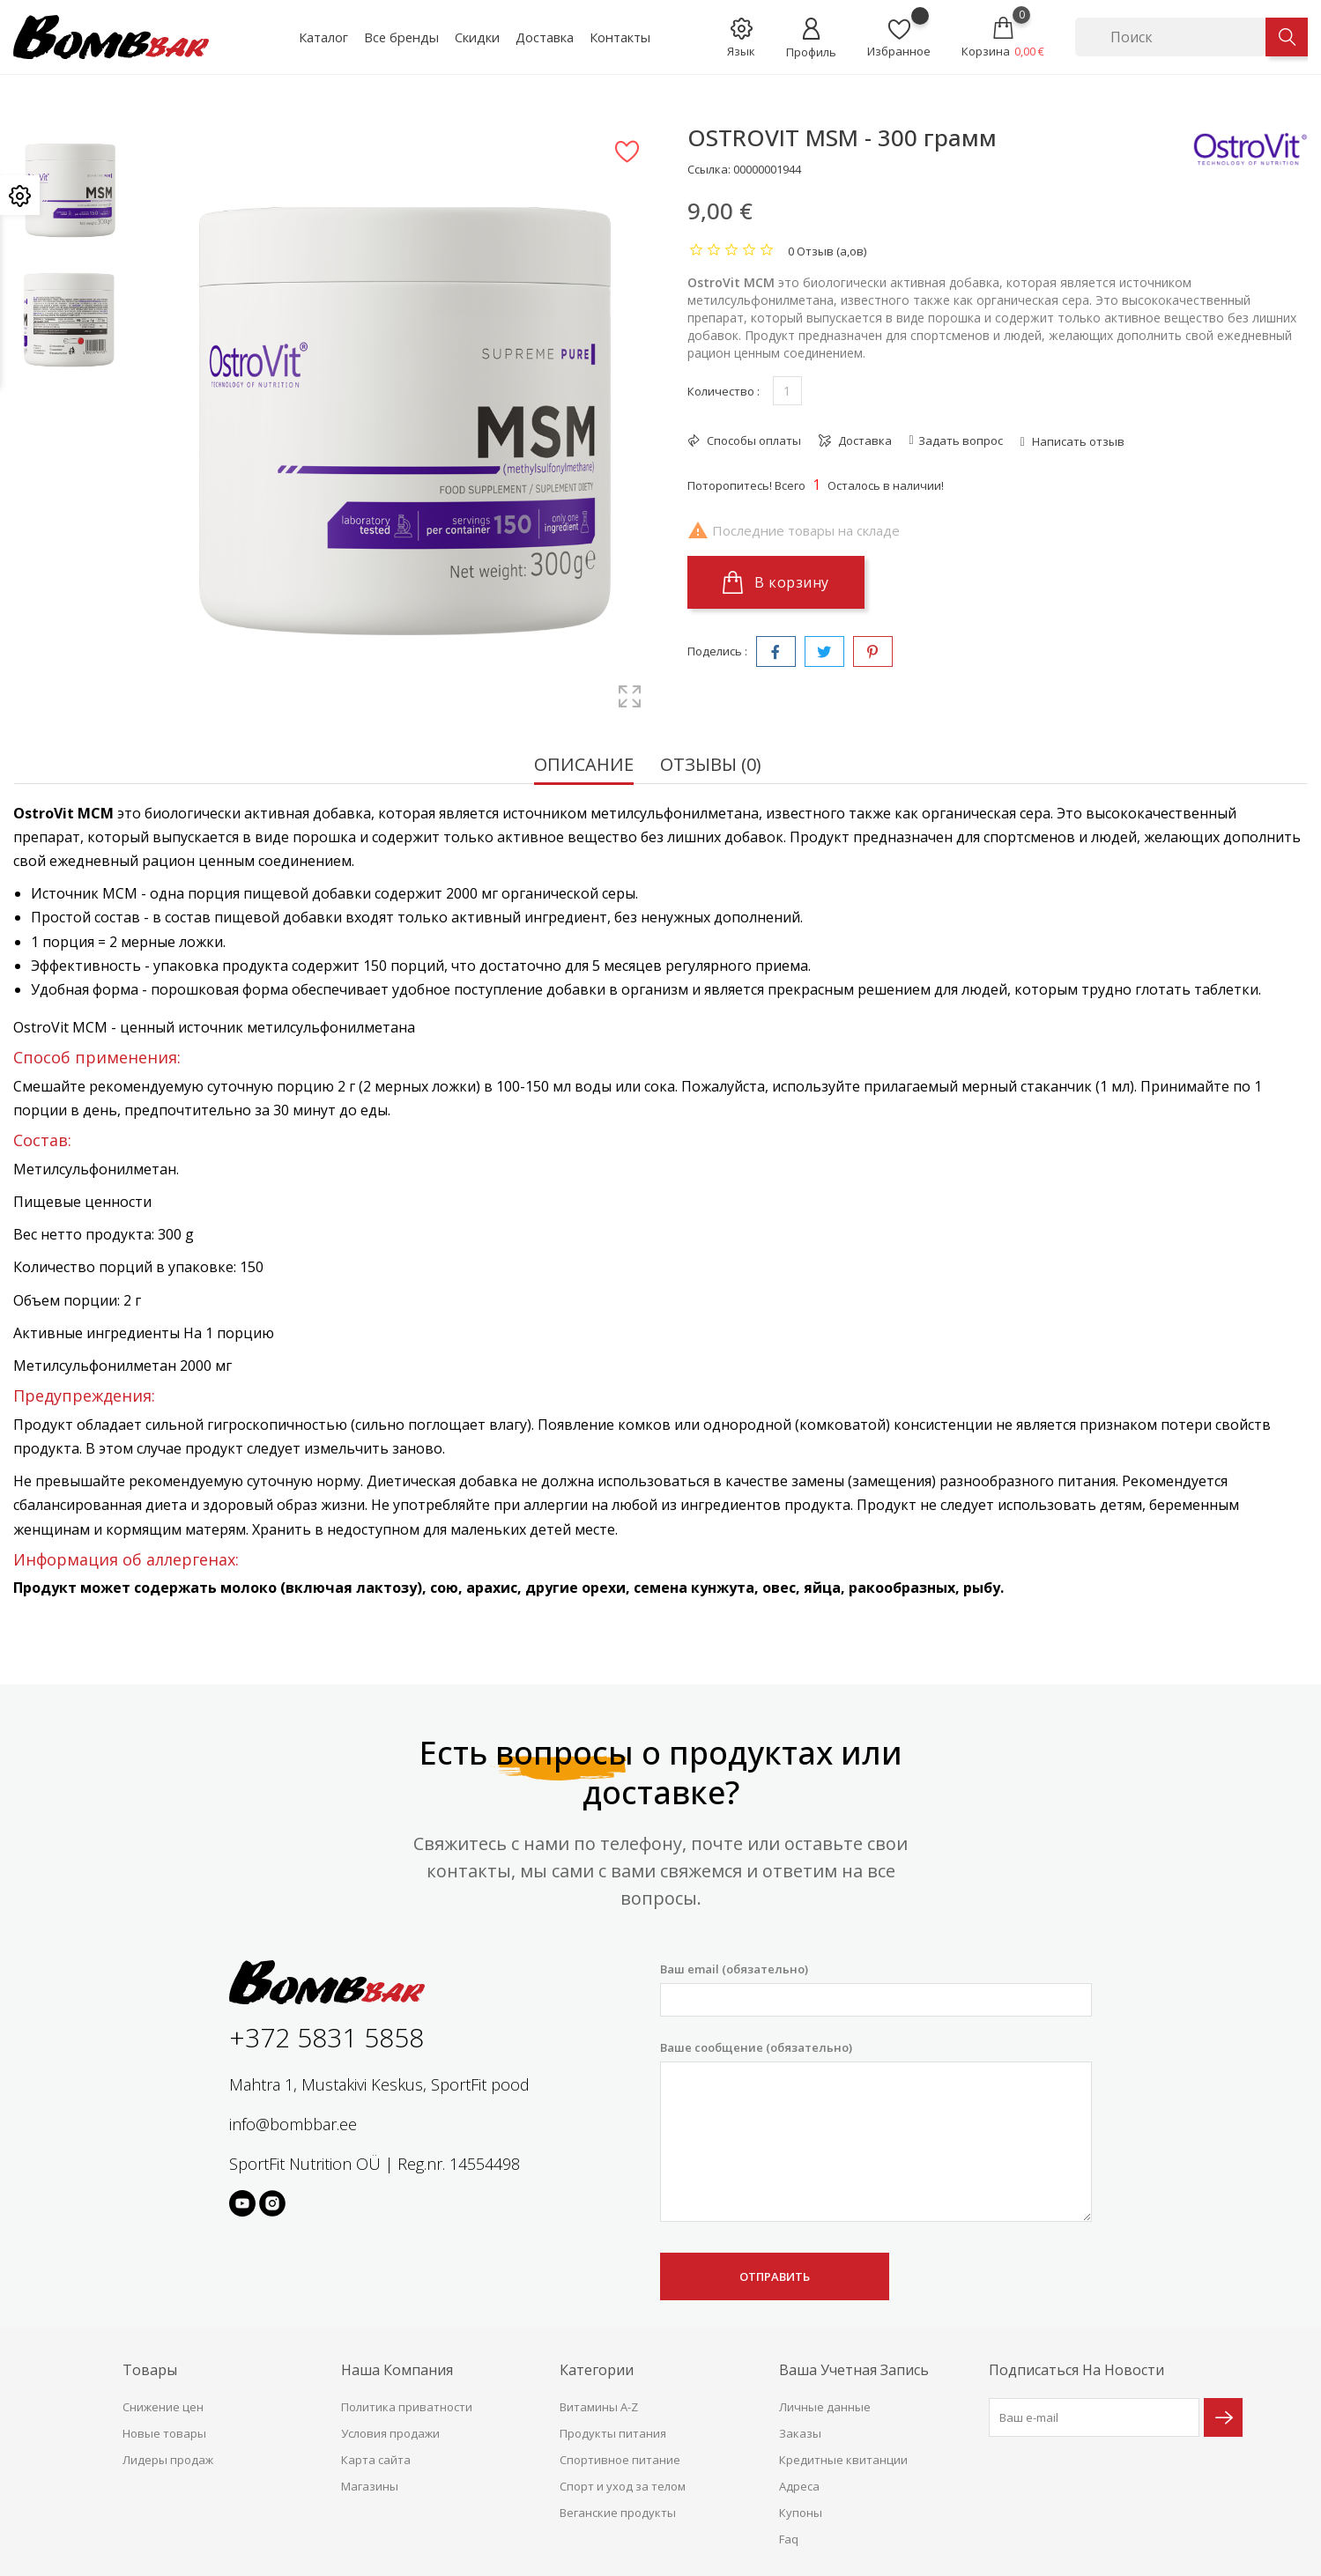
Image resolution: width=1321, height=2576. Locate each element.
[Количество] (787, 390)
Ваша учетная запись (854, 2370)
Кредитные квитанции (843, 2460)
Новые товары (164, 2433)
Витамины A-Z (599, 2407)
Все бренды (401, 37)
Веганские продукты (618, 2512)
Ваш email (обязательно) (876, 1989)
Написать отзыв (1076, 441)
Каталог (323, 37)
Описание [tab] (584, 766)
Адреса (799, 2486)
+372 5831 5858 (326, 2037)
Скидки (477, 37)
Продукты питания (613, 2433)
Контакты (620, 37)
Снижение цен (163, 2407)
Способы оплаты (752, 440)
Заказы (800, 2433)
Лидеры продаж (167, 2460)
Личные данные (825, 2407)
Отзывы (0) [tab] (710, 766)
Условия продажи (390, 2433)
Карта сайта (376, 2460)
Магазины (369, 2486)
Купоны (800, 2512)
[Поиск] (1170, 37)
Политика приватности (406, 2407)
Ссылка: (709, 169)
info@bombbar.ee (293, 2124)
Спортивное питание (620, 2460)
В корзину (776, 582)
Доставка (545, 37)
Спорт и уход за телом (623, 2486)
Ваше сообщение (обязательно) (876, 2131)
